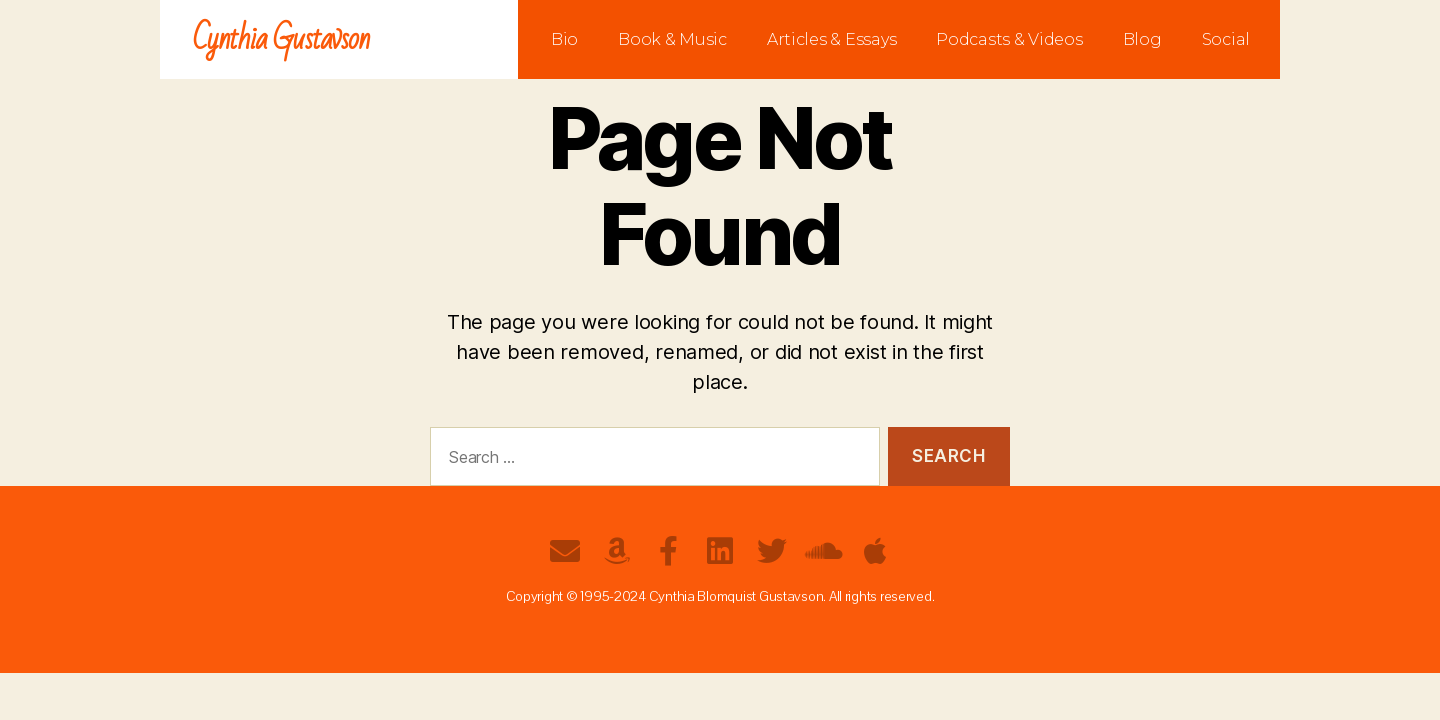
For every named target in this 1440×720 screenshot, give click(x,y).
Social (1226, 39)
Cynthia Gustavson (281, 39)
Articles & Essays (831, 39)
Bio (564, 39)
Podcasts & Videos (1009, 39)
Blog (1142, 39)
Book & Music (672, 39)
